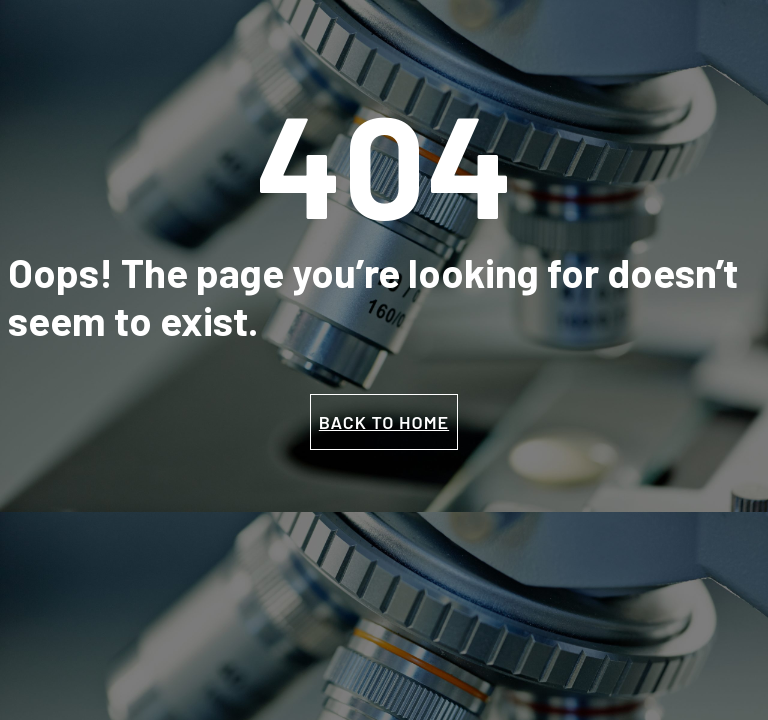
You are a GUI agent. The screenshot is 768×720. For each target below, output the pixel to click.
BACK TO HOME (384, 422)
